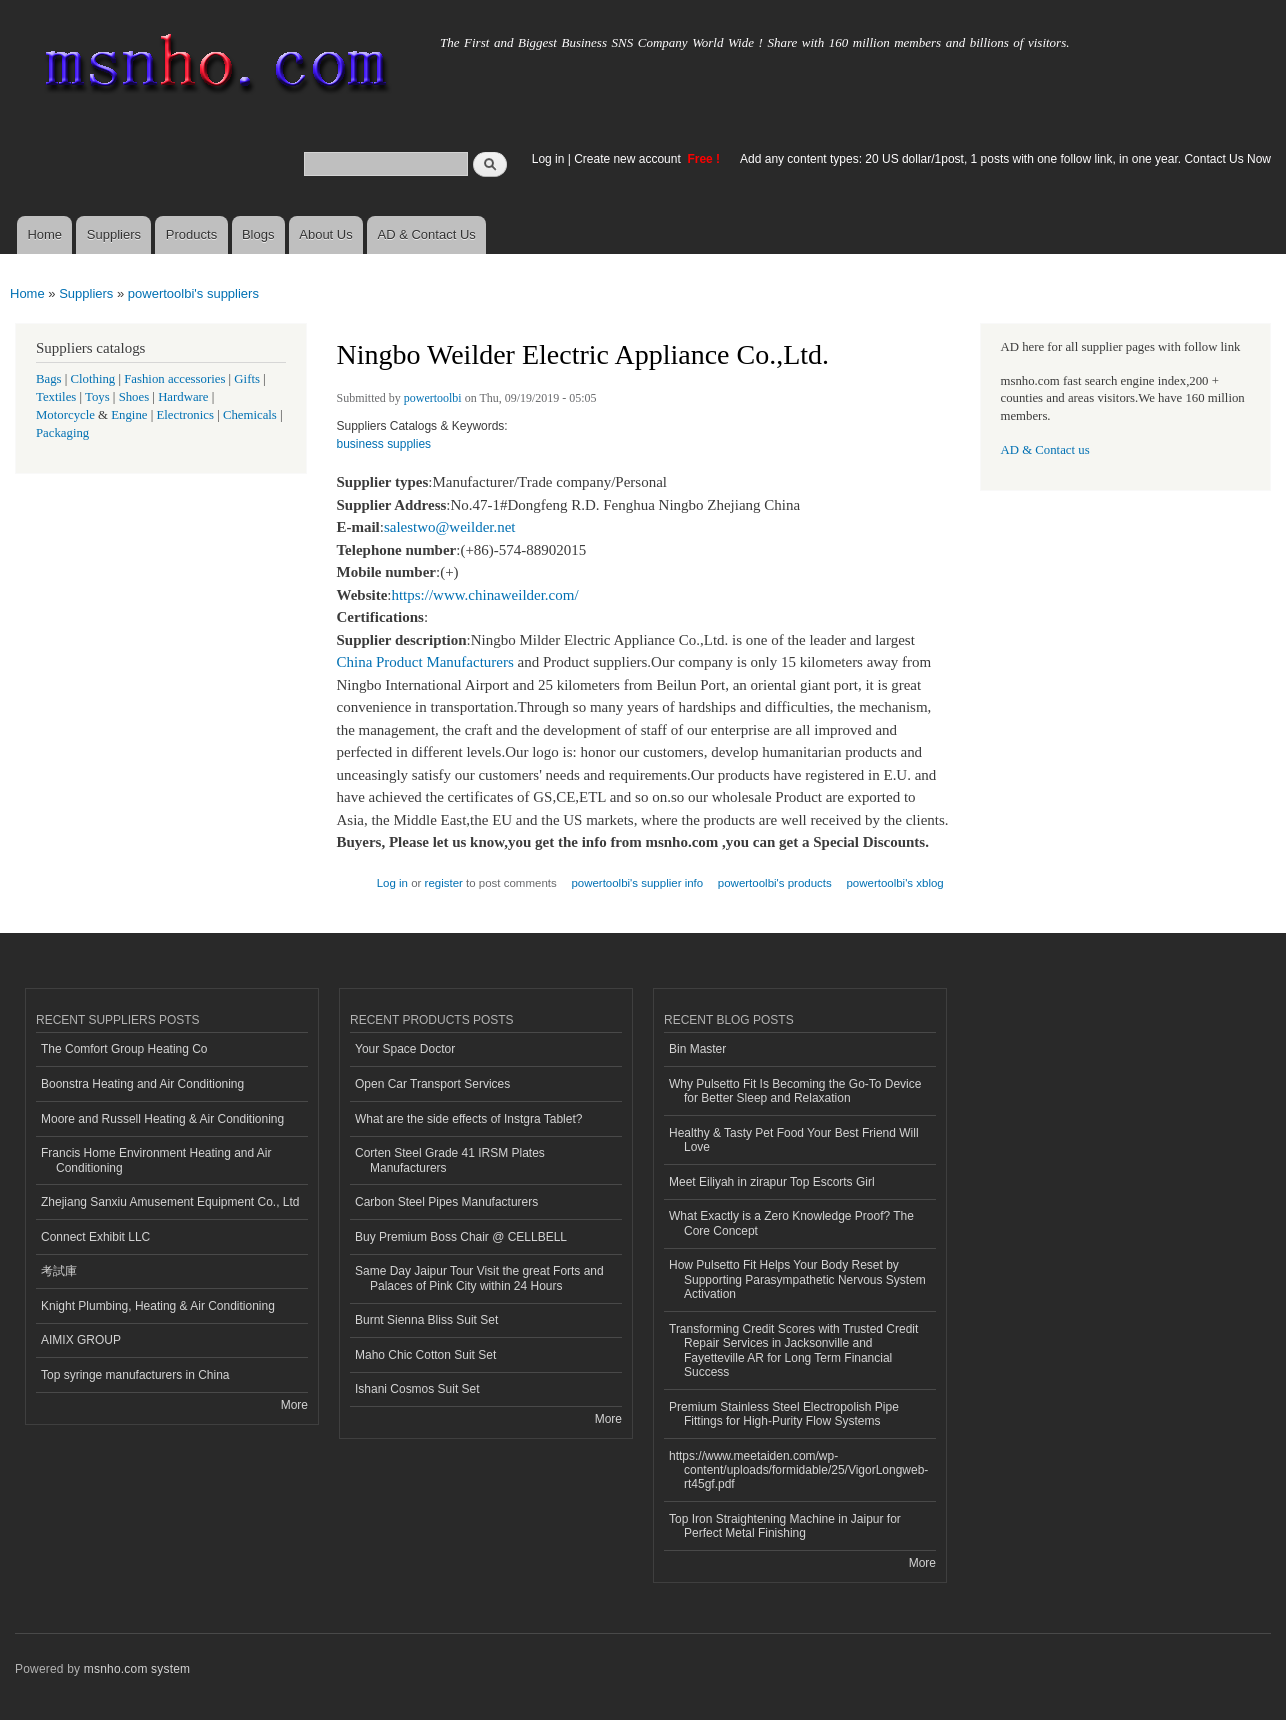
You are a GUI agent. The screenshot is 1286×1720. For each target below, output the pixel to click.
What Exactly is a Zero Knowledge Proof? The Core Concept (791, 1223)
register (444, 883)
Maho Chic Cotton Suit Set (425, 1355)
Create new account (629, 159)
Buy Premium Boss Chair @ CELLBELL (461, 1237)
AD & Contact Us (427, 234)
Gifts (247, 379)
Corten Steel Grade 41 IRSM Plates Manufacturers (450, 1160)
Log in (548, 159)
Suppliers (114, 234)
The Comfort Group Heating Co (124, 1049)
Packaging (62, 433)
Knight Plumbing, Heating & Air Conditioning (158, 1306)
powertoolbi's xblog (894, 883)
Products (191, 234)
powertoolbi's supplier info (637, 883)
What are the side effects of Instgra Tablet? (468, 1119)
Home (44, 234)
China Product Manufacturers (425, 662)
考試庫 (59, 1271)
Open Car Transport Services (432, 1084)
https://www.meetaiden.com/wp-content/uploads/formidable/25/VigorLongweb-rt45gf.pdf (798, 1470)
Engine (129, 415)
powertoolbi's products (775, 883)
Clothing (93, 379)
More (294, 1405)
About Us (325, 234)
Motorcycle (65, 415)
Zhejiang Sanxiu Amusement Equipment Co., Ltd (170, 1202)
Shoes (134, 397)
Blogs (258, 234)
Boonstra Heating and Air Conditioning (142, 1084)
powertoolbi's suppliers (193, 293)
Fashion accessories (174, 379)
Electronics (185, 415)
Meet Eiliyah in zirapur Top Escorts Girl (772, 1182)
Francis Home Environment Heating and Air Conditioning (156, 1160)
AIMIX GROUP (81, 1340)
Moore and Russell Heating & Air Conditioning (162, 1119)
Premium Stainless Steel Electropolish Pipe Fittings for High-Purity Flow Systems (784, 1414)
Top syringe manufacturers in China (135, 1375)
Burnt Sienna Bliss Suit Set (426, 1320)
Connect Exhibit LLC (95, 1237)
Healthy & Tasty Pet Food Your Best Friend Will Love (794, 1140)
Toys (97, 397)
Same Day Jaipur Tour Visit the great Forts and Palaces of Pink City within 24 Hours (479, 1278)
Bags (49, 379)
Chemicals (251, 415)
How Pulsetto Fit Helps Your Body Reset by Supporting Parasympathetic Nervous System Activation (797, 1279)
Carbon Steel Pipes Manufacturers (446, 1202)
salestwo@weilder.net (450, 527)
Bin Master (697, 1049)
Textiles (56, 397)
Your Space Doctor (405, 1049)
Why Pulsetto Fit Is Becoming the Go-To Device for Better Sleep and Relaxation (795, 1091)
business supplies (384, 444)
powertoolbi (433, 398)
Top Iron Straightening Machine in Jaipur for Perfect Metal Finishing (785, 1526)
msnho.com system (137, 1669)
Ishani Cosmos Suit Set (417, 1389)
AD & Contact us (1045, 450)
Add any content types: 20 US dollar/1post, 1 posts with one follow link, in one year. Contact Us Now (1005, 159)
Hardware (183, 397)
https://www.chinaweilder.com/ (484, 595)
